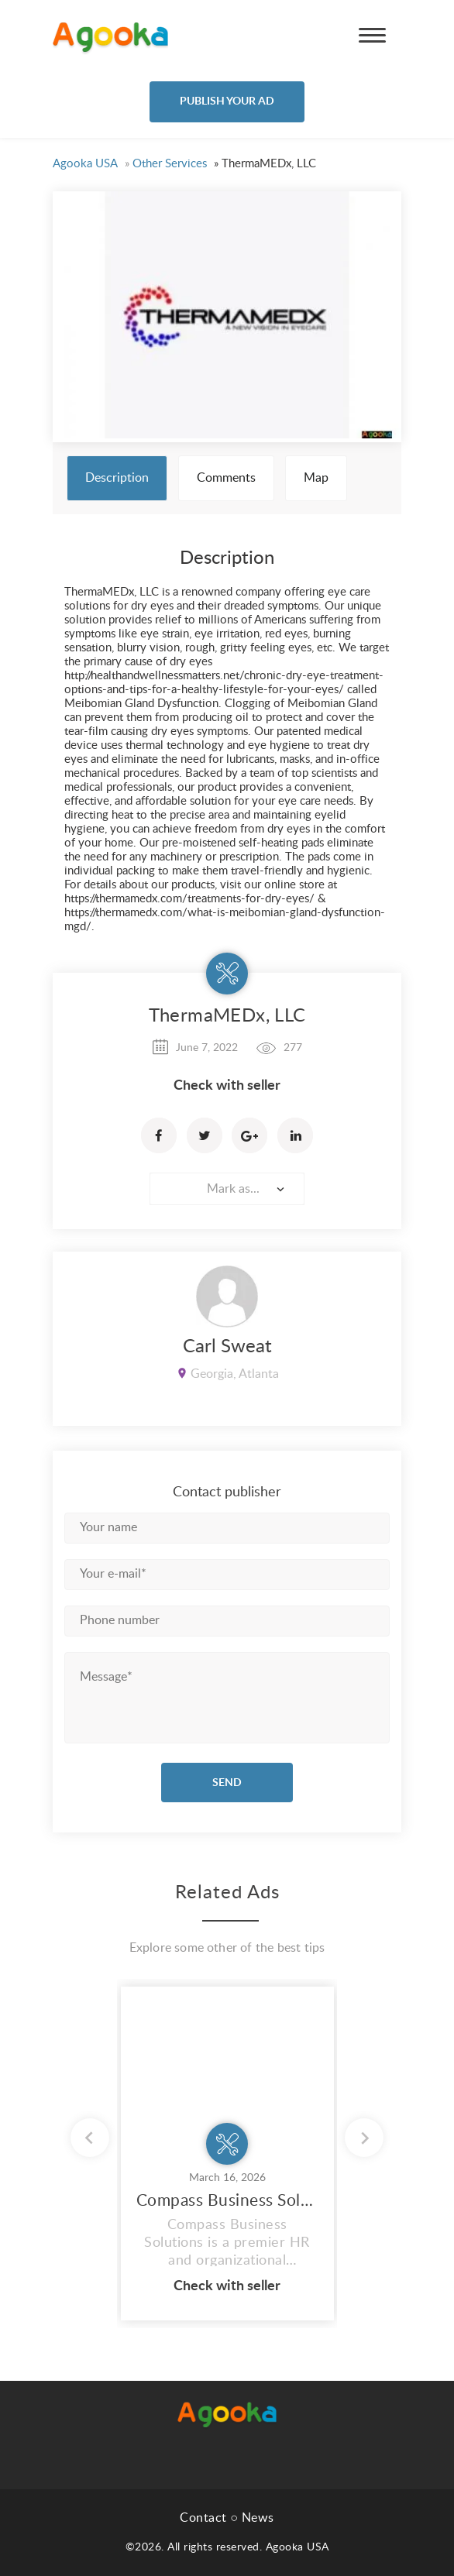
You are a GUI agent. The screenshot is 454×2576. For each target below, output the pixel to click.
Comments (226, 478)
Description (117, 478)
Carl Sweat (227, 1347)
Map (316, 478)
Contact (203, 2518)
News (258, 2518)
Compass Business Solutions (227, 2201)
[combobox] (227, 1188)
